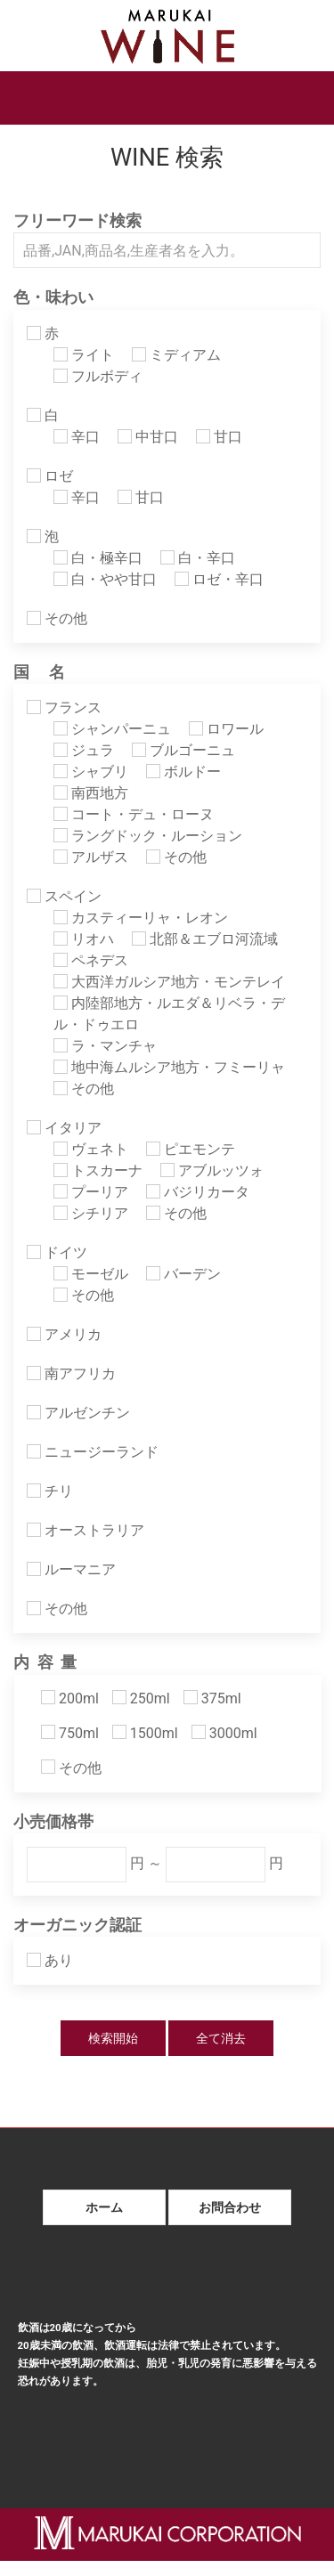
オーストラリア (85, 1530)
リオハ (83, 938)
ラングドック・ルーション (147, 835)
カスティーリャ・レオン (140, 917)
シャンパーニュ (112, 728)
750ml (70, 1733)
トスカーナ (98, 1170)
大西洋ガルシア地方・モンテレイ (169, 981)
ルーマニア (71, 1569)
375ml (212, 1698)
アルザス (90, 857)
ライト (83, 354)
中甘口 (148, 436)
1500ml (145, 1733)
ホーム (104, 2207)
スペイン (64, 896)
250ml (141, 1698)
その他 (57, 618)
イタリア (64, 1127)
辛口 (76, 436)
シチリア (90, 1213)
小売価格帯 (53, 1822)
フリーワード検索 (77, 221)
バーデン (183, 1273)
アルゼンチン (78, 1412)
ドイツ (57, 1252)
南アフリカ (71, 1373)
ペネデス (90, 960)
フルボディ (98, 376)
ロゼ (50, 475)
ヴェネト (90, 1149)
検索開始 (113, 2038)
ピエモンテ (190, 1149)
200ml (70, 1698)
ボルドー (183, 771)
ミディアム (176, 354)
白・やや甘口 (105, 579)
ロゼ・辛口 (219, 579)
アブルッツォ (212, 1170)
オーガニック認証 (77, 1925)
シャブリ (90, 771)
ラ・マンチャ (105, 1045)
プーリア (90, 1191)
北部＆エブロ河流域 (205, 938)
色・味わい (53, 297)
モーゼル (90, 1273)
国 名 (39, 672)
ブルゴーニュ (183, 750)
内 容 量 (45, 1662)
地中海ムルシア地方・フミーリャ (169, 1067)
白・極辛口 (98, 557)
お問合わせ (230, 2207)
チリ (50, 1491)
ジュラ (83, 750)
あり (50, 1960)
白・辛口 (197, 557)
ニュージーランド (93, 1451)
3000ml (224, 1733)
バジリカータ (197, 1191)
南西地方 (90, 792)
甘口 (219, 436)
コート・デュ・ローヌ (133, 814)
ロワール (226, 728)
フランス (64, 707)
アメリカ (64, 1334)
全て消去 (221, 2038)
